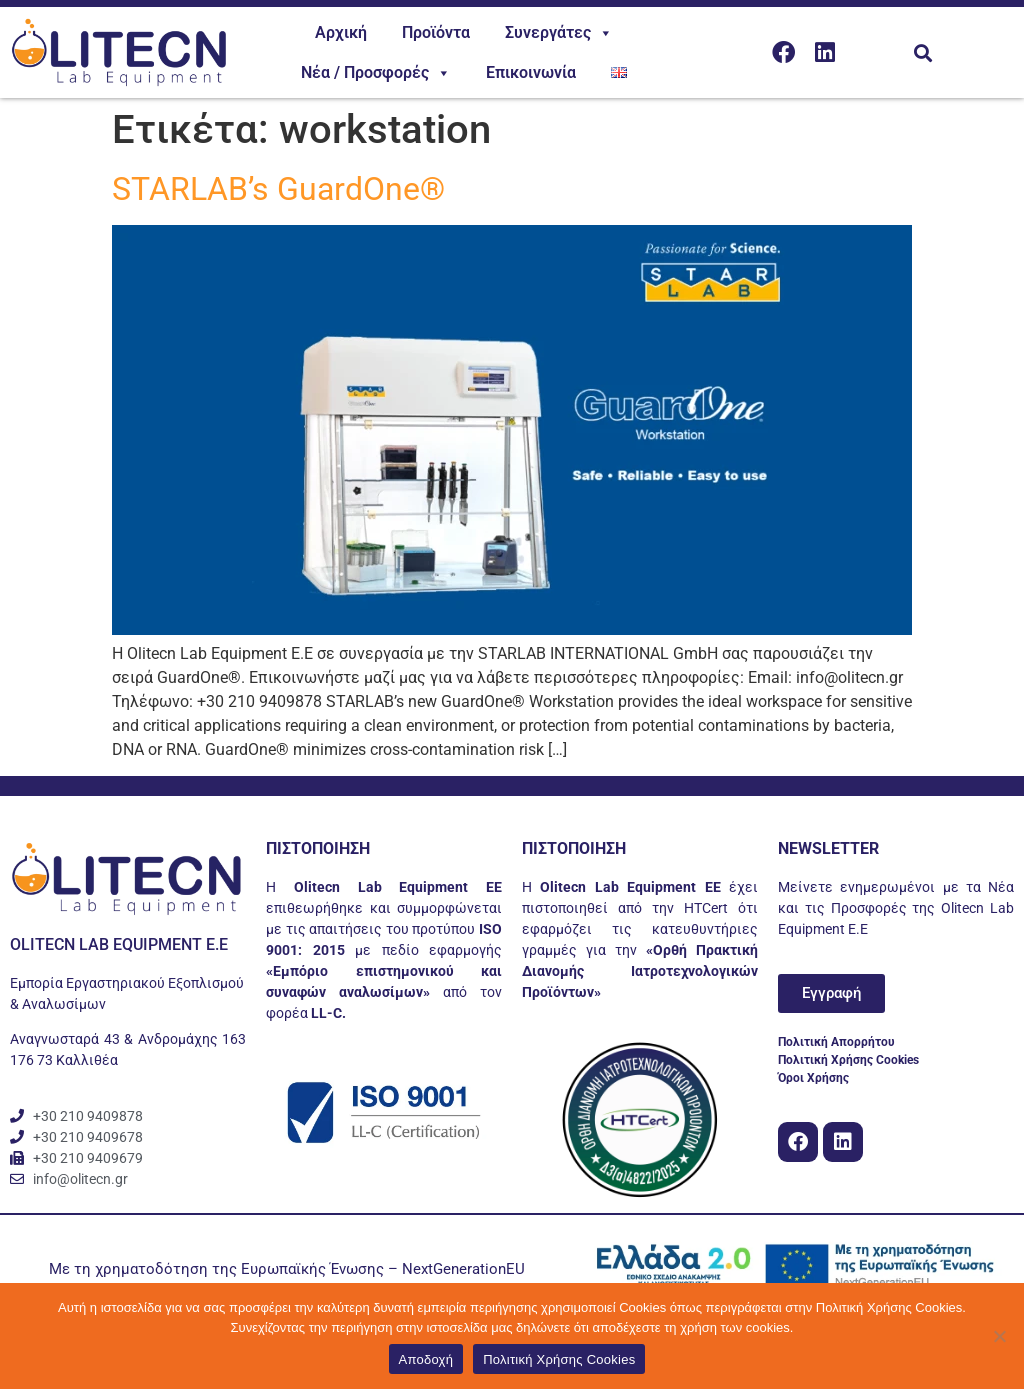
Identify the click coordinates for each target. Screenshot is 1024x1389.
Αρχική (341, 32)
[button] (922, 52)
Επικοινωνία (531, 72)
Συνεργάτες (559, 33)
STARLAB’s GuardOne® (278, 189)
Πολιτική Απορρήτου (836, 1042)
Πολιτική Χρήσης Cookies (559, 1359)
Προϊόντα (436, 32)
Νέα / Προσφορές (376, 73)
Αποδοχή (426, 1359)
